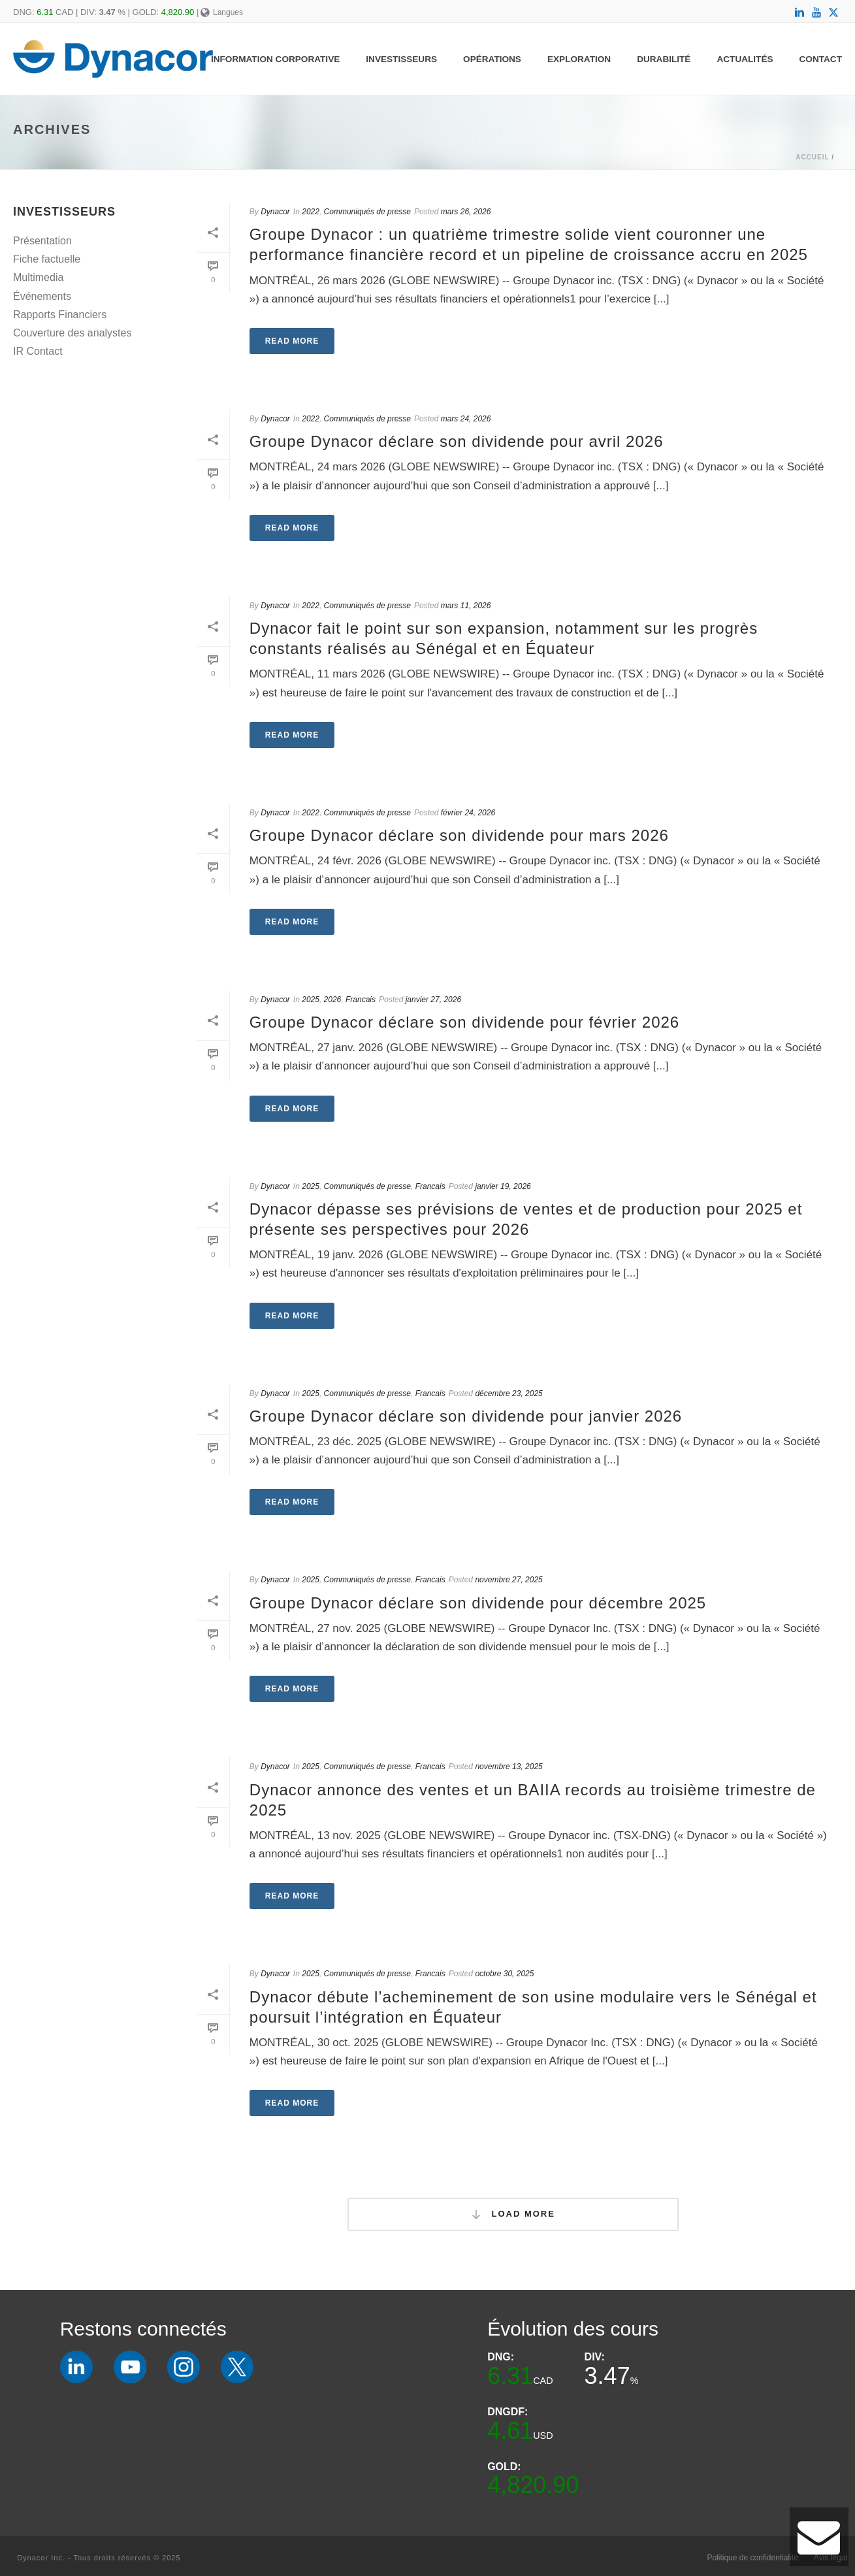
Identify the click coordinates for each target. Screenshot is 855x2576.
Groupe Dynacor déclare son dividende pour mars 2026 (459, 835)
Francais (361, 999)
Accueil (812, 157)
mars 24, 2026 (466, 418)
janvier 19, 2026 (502, 1186)
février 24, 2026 (468, 812)
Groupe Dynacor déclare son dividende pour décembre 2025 (478, 1603)
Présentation (42, 240)
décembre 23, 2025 (508, 1393)
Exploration (579, 59)
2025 (310, 999)
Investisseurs (401, 59)
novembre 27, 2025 (508, 1579)
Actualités (745, 59)
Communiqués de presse (367, 211)
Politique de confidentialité (752, 2557)
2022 (310, 211)
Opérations (492, 59)
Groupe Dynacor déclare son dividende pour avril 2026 (457, 441)
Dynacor (275, 211)
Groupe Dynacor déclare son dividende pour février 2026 (464, 1022)
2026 (333, 999)
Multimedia (38, 277)
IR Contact (38, 351)
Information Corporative (275, 59)
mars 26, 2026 (466, 211)
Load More (513, 2214)
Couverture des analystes (72, 332)
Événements (42, 296)
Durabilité (663, 59)
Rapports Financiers (59, 314)
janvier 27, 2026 (433, 999)
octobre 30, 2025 (504, 1973)
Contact (820, 59)
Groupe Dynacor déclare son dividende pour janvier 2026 (466, 1416)
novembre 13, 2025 (508, 1766)
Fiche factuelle (46, 259)
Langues (222, 12)
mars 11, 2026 (466, 605)
